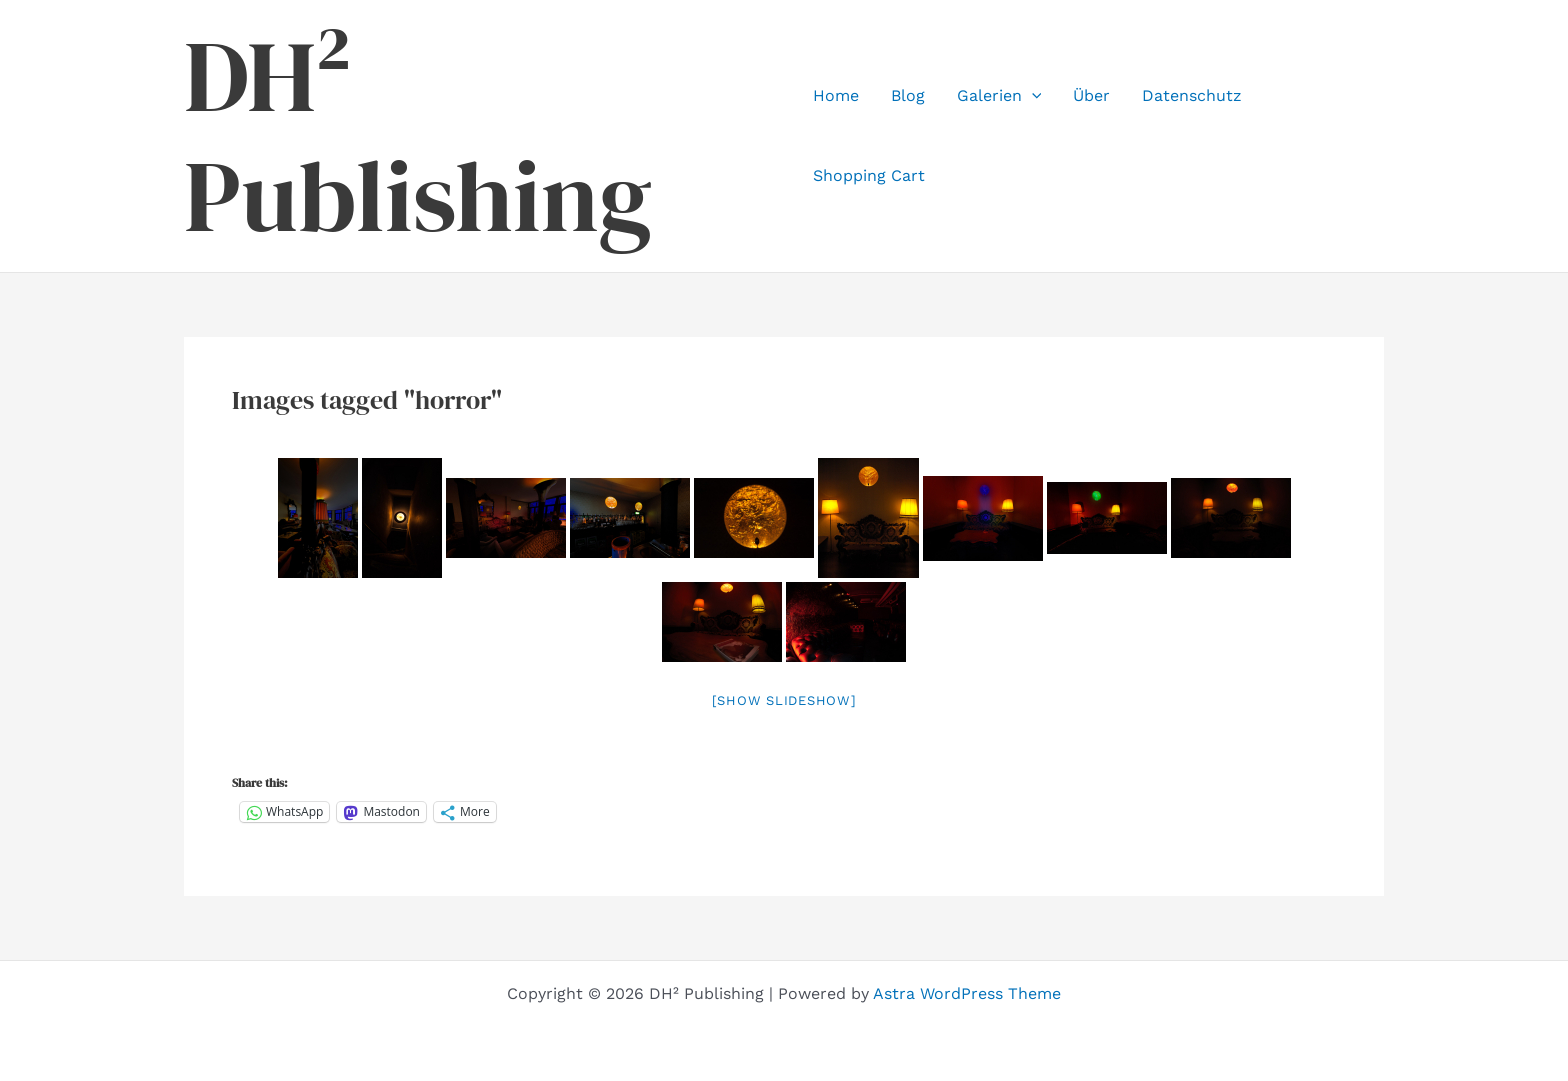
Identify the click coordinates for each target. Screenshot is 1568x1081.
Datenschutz (1192, 95)
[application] (1032, 96)
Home (836, 95)
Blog (908, 95)
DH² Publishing (418, 136)
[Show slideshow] (784, 700)
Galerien (999, 96)
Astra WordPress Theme (967, 993)
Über (1091, 95)
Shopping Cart (869, 175)
